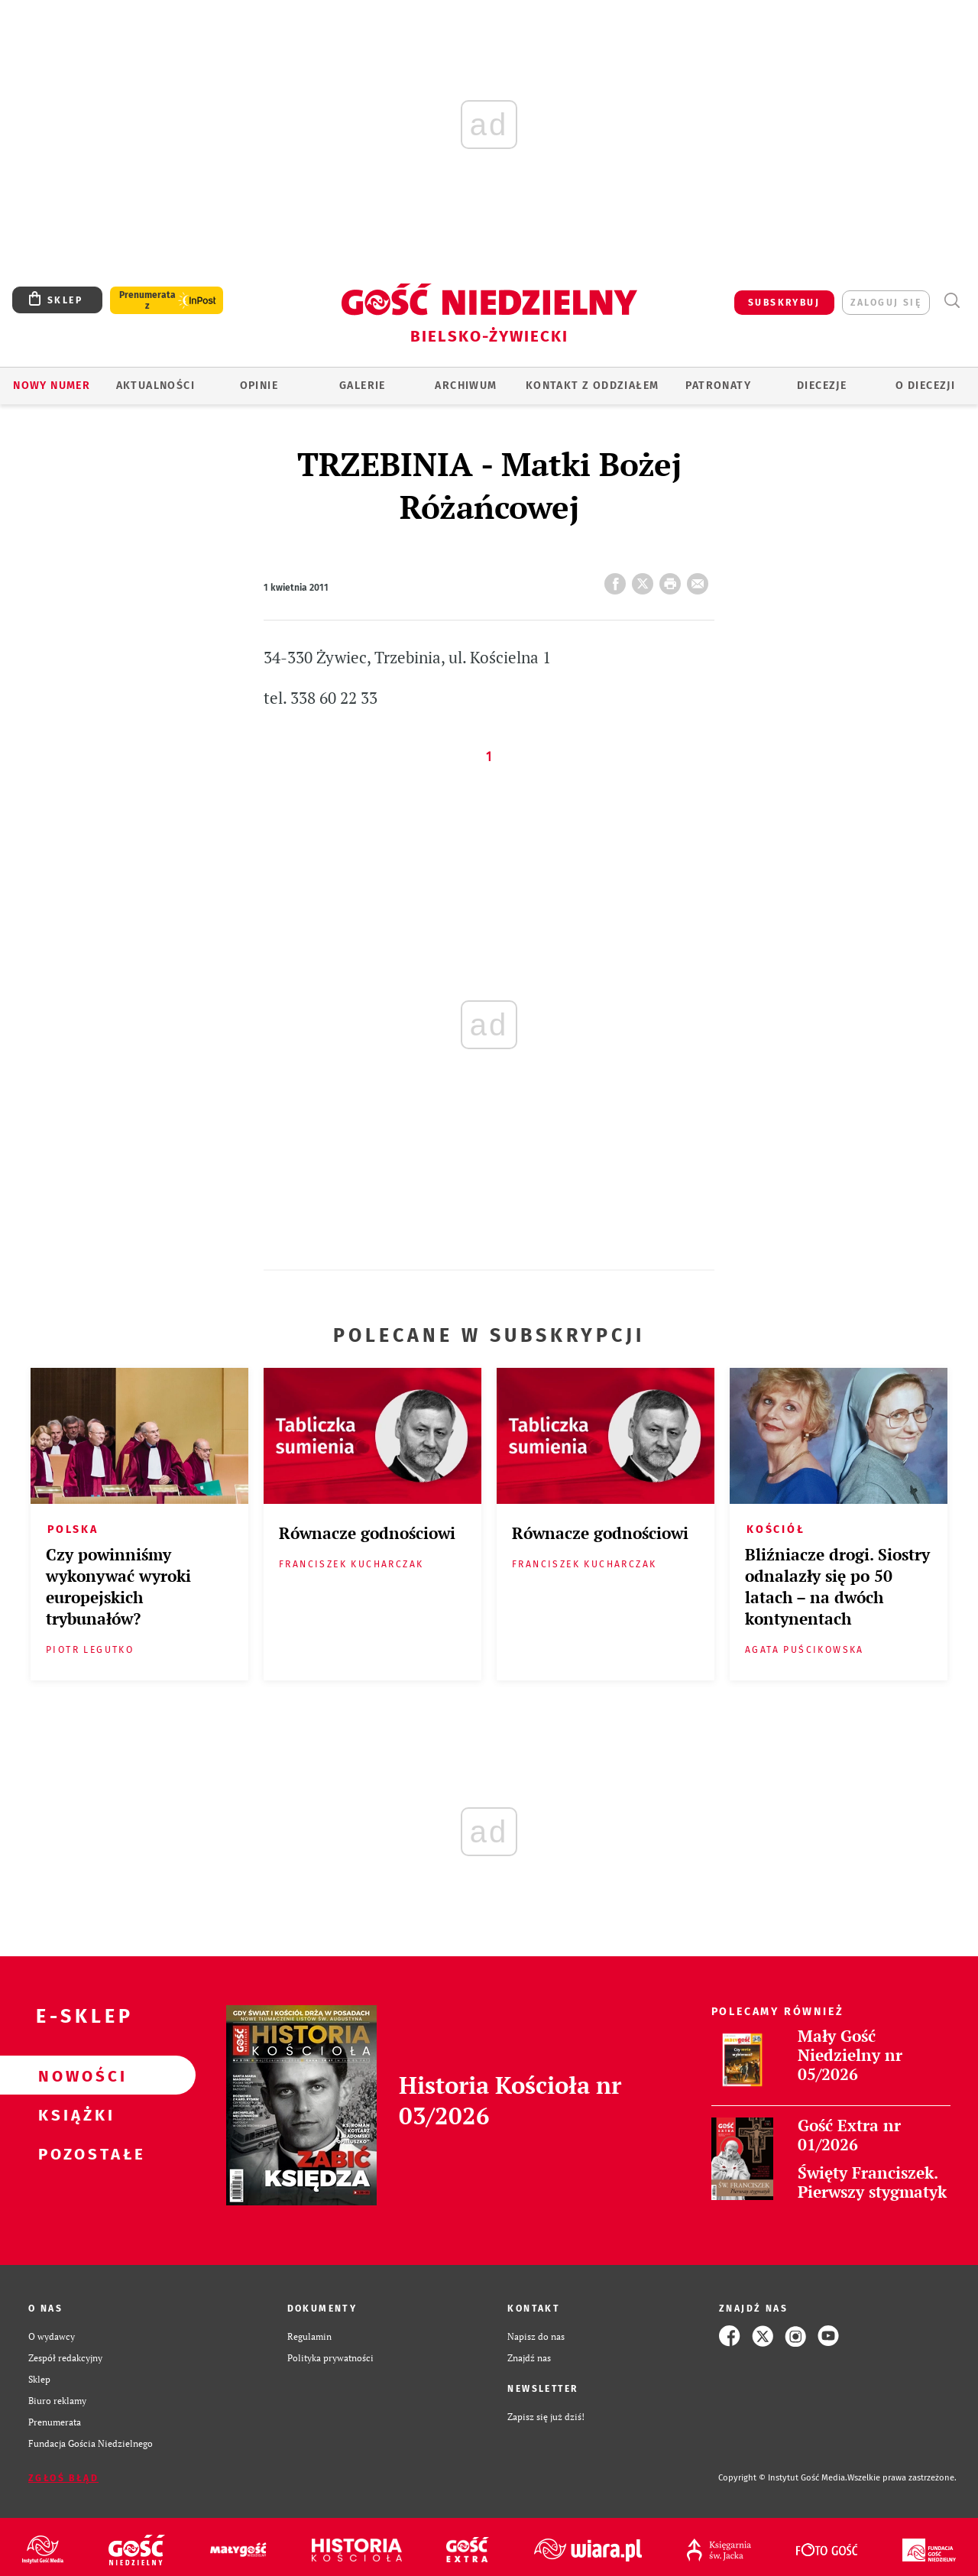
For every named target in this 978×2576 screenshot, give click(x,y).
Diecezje (822, 385)
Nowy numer (51, 385)
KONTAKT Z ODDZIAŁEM (592, 385)
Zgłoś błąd (63, 2478)
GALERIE (362, 385)
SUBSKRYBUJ (784, 302)
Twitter (645, 579)
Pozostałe (73, 2153)
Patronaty (718, 385)
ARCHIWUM (466, 385)
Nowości (73, 2075)
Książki (73, 2114)
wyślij (700, 579)
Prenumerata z (147, 300)
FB (618, 579)
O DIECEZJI (925, 385)
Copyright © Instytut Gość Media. (782, 2478)
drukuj (673, 579)
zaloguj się (885, 302)
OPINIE (259, 385)
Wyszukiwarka (952, 301)
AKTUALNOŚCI (155, 385)
